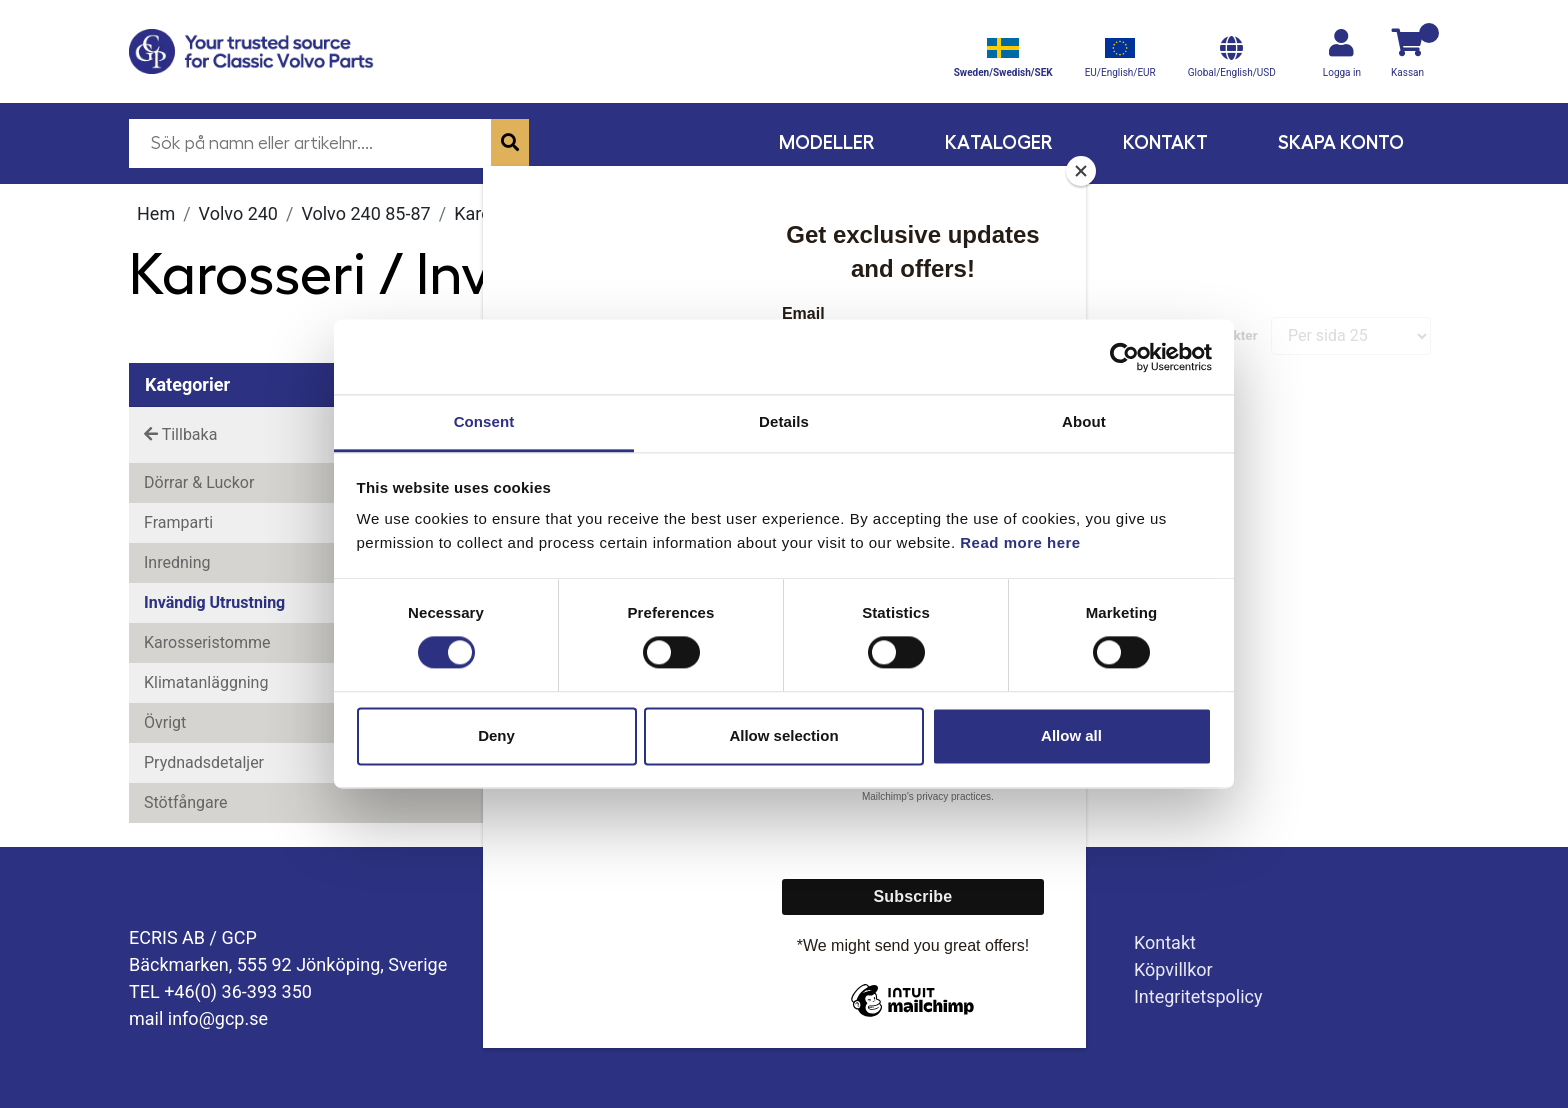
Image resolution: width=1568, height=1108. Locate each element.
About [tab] (1084, 421)
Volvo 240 (238, 213)
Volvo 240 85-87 (365, 213)
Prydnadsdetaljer (204, 762)
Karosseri (492, 213)
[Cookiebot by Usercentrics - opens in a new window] (1124, 357)
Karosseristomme (207, 642)
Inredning (177, 562)
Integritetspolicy (1198, 996)
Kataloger (999, 142)
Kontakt (1165, 142)
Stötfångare (185, 802)
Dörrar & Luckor (199, 482)
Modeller (827, 142)
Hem (156, 213)
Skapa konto (1341, 142)
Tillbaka (180, 434)
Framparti (178, 522)
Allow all (1071, 735)
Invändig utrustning (214, 602)
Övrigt (165, 722)
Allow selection (783, 735)
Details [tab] (784, 421)
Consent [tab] (484, 421)
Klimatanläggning (206, 682)
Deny (496, 735)
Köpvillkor (1173, 969)
